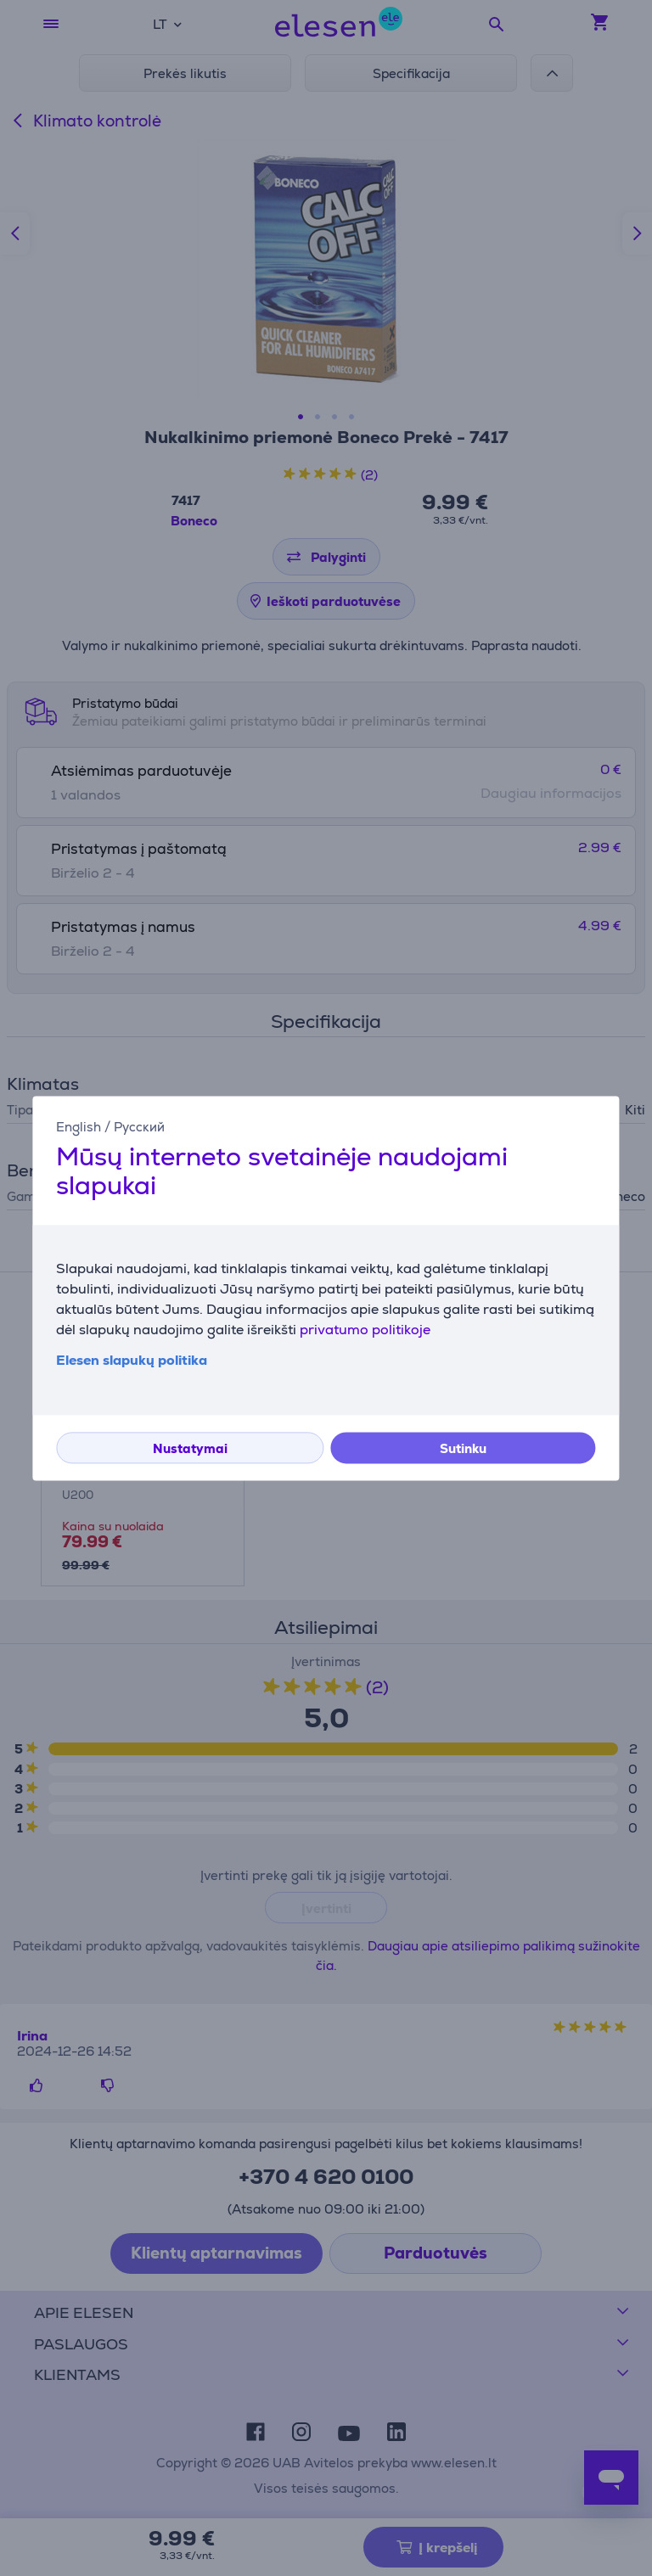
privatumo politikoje (365, 1330)
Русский (139, 1127)
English (78, 1127)
